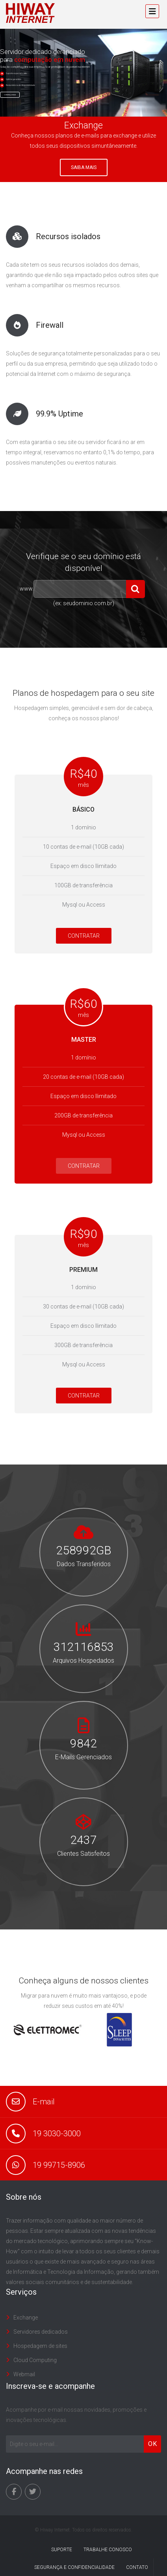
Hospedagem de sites (40, 2346)
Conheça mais (10, 95)
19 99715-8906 (59, 2165)
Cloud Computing (35, 2360)
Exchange (25, 2317)
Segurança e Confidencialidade (74, 2567)
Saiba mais (83, 167)
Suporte (61, 2549)
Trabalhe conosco (108, 2549)
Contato (137, 2567)
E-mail (44, 2101)
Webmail (24, 2374)
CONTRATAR (84, 936)
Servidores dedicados (40, 2332)
